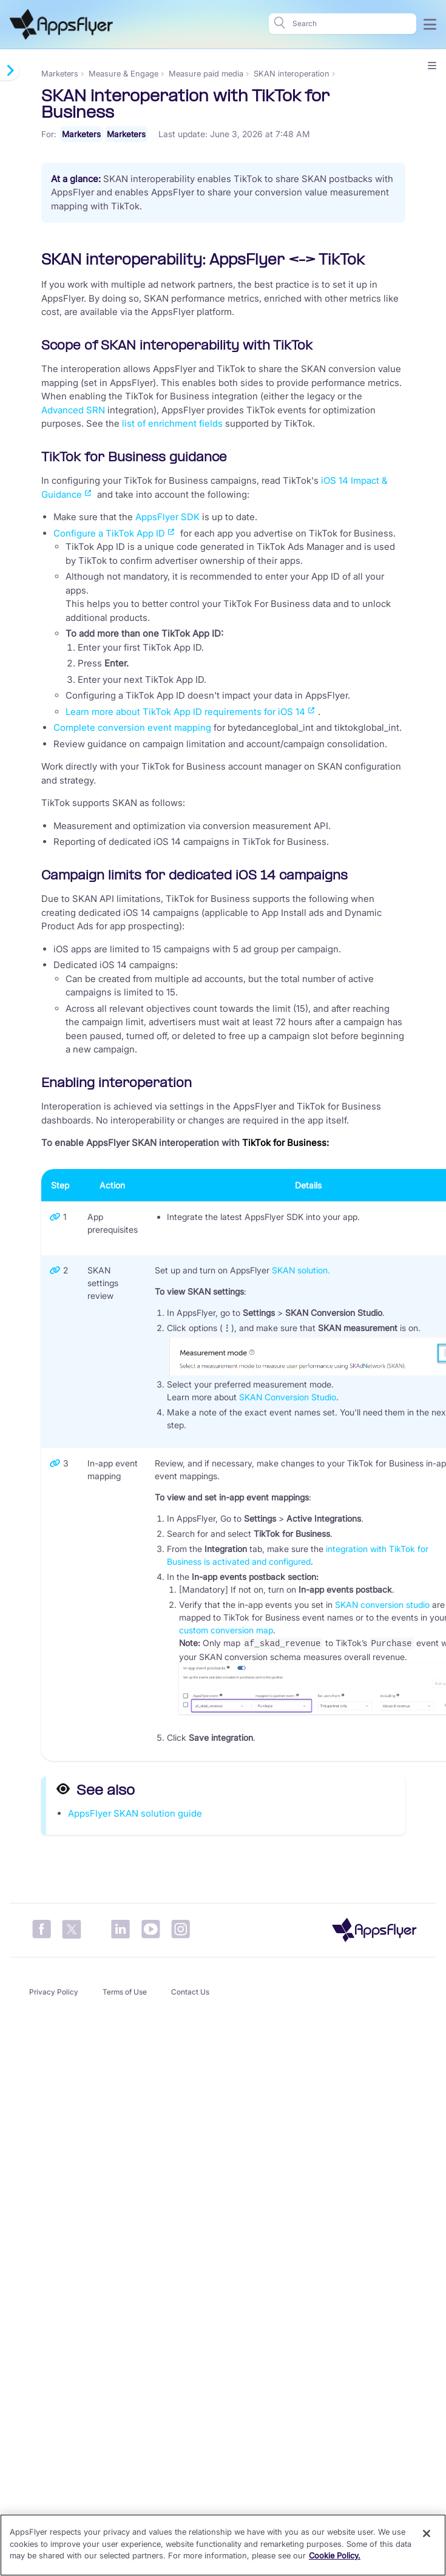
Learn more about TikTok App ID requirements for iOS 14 (185, 711)
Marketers (59, 73)
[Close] (426, 2533)
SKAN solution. (301, 1270)
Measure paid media (206, 73)
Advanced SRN (74, 410)
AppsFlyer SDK (167, 517)
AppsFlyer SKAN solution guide (135, 1812)
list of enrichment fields (172, 423)
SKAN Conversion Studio (287, 1397)
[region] (223, 2545)
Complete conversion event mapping (132, 727)
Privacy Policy (53, 1990)
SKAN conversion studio (382, 1604)
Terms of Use (125, 1990)
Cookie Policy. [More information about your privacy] (334, 2555)
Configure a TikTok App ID (109, 533)
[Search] (351, 23)
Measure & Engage (123, 73)
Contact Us (190, 1990)
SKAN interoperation (291, 73)
